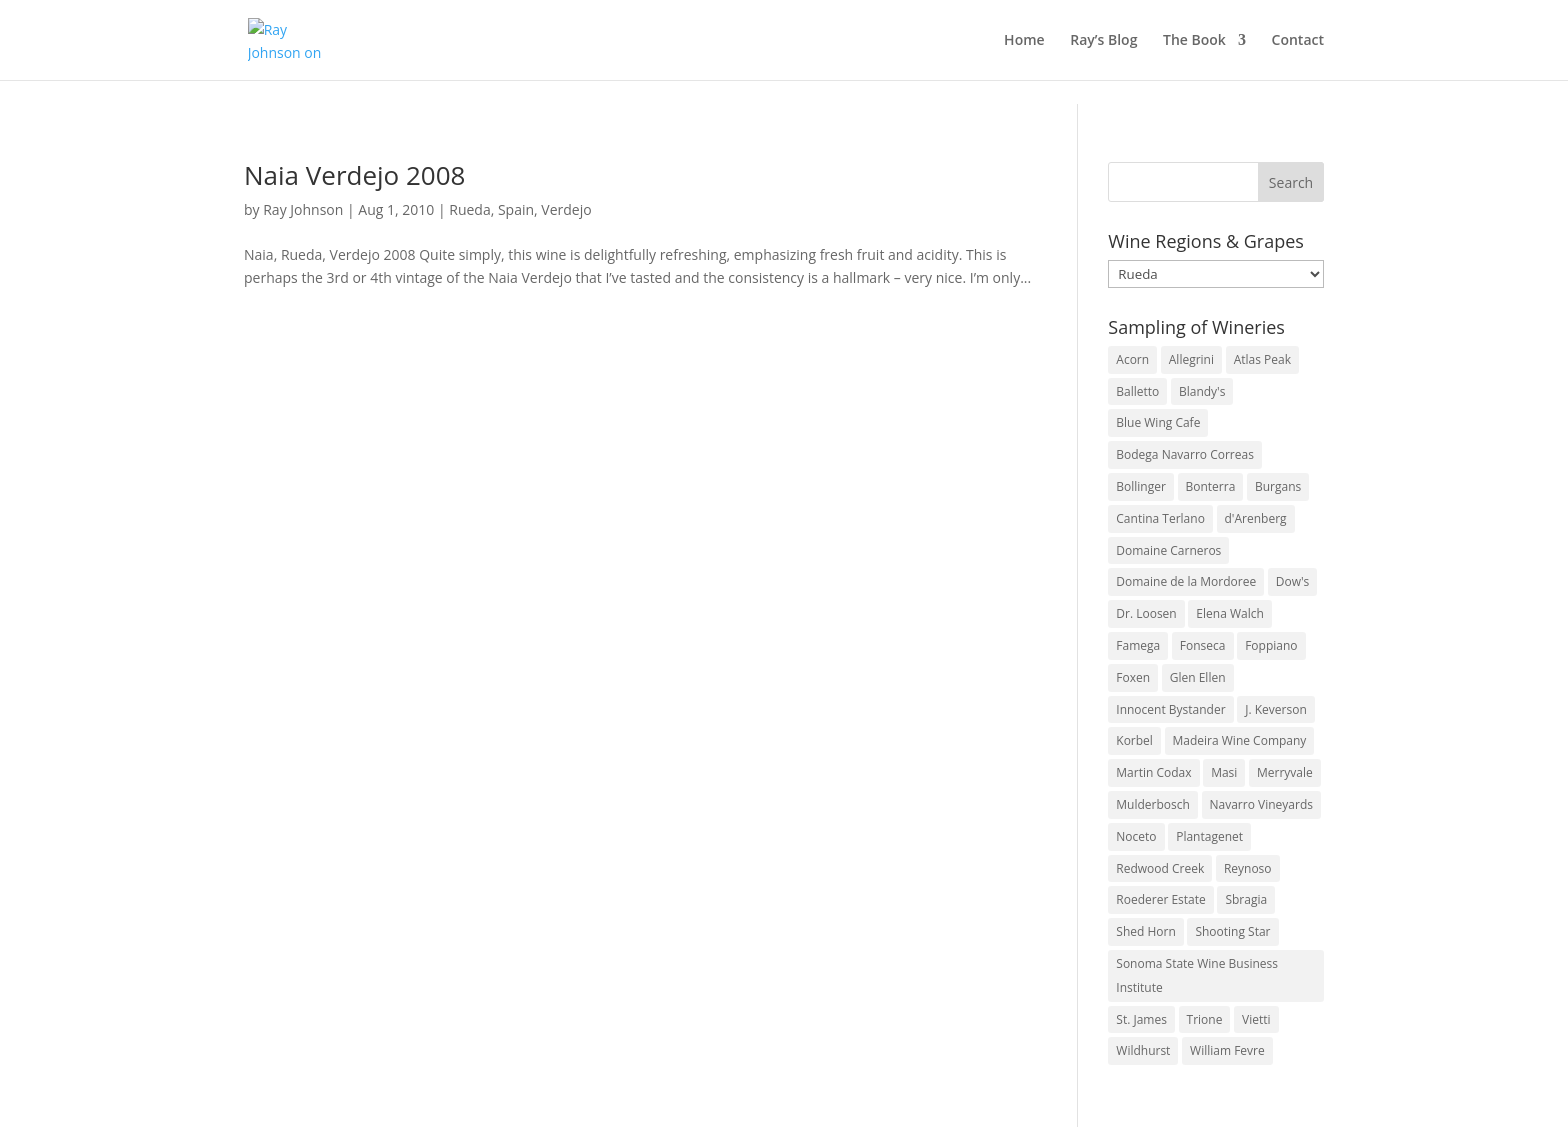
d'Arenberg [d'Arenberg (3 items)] (1256, 518)
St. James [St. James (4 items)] (1141, 1019)
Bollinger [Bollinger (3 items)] (1141, 486)
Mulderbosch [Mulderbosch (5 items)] (1153, 804)
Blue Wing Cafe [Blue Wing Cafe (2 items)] (1158, 422)
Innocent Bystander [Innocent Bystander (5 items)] (1170, 709)
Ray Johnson (303, 209)
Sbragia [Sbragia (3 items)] (1246, 899)
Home (1024, 41)
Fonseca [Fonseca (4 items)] (1203, 645)
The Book (1194, 41)
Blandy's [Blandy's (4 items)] (1202, 391)
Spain (516, 209)
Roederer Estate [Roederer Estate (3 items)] (1160, 899)
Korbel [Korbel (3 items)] (1134, 740)
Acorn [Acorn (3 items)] (1132, 359)
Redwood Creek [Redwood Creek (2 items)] (1160, 868)
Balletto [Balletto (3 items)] (1137, 391)
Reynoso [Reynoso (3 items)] (1248, 868)
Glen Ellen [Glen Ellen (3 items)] (1198, 677)
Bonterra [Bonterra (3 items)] (1211, 486)
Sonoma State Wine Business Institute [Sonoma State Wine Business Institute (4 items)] (1197, 975)
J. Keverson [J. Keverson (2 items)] (1276, 709)
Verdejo (566, 209)
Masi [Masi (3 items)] (1224, 772)
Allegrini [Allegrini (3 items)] (1191, 359)
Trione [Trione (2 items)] (1205, 1019)
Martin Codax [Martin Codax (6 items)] (1153, 772)
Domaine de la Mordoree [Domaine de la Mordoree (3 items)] (1186, 581)
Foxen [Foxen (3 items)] (1133, 677)
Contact (1298, 41)
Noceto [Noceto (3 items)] (1136, 836)
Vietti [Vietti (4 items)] (1256, 1019)
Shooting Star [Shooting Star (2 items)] (1232, 931)
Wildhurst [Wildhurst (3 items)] (1143, 1050)
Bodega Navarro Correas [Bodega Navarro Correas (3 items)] (1185, 454)
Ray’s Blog (1103, 41)
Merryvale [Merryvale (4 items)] (1285, 772)
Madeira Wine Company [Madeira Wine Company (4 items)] (1240, 740)
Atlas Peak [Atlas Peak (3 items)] (1262, 359)
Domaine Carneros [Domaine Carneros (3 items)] (1168, 550)
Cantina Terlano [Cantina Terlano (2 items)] (1160, 518)
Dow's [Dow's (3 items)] (1293, 581)
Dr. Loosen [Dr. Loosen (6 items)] (1146, 613)
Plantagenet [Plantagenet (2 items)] (1209, 836)
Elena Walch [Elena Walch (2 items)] (1229, 613)
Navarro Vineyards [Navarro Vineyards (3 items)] (1261, 804)
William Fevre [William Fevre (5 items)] (1227, 1050)
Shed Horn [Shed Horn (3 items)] (1145, 931)
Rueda (469, 209)
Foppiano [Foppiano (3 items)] (1271, 645)
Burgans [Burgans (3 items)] (1278, 486)
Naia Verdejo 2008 (354, 175)
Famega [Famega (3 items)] (1138, 645)
